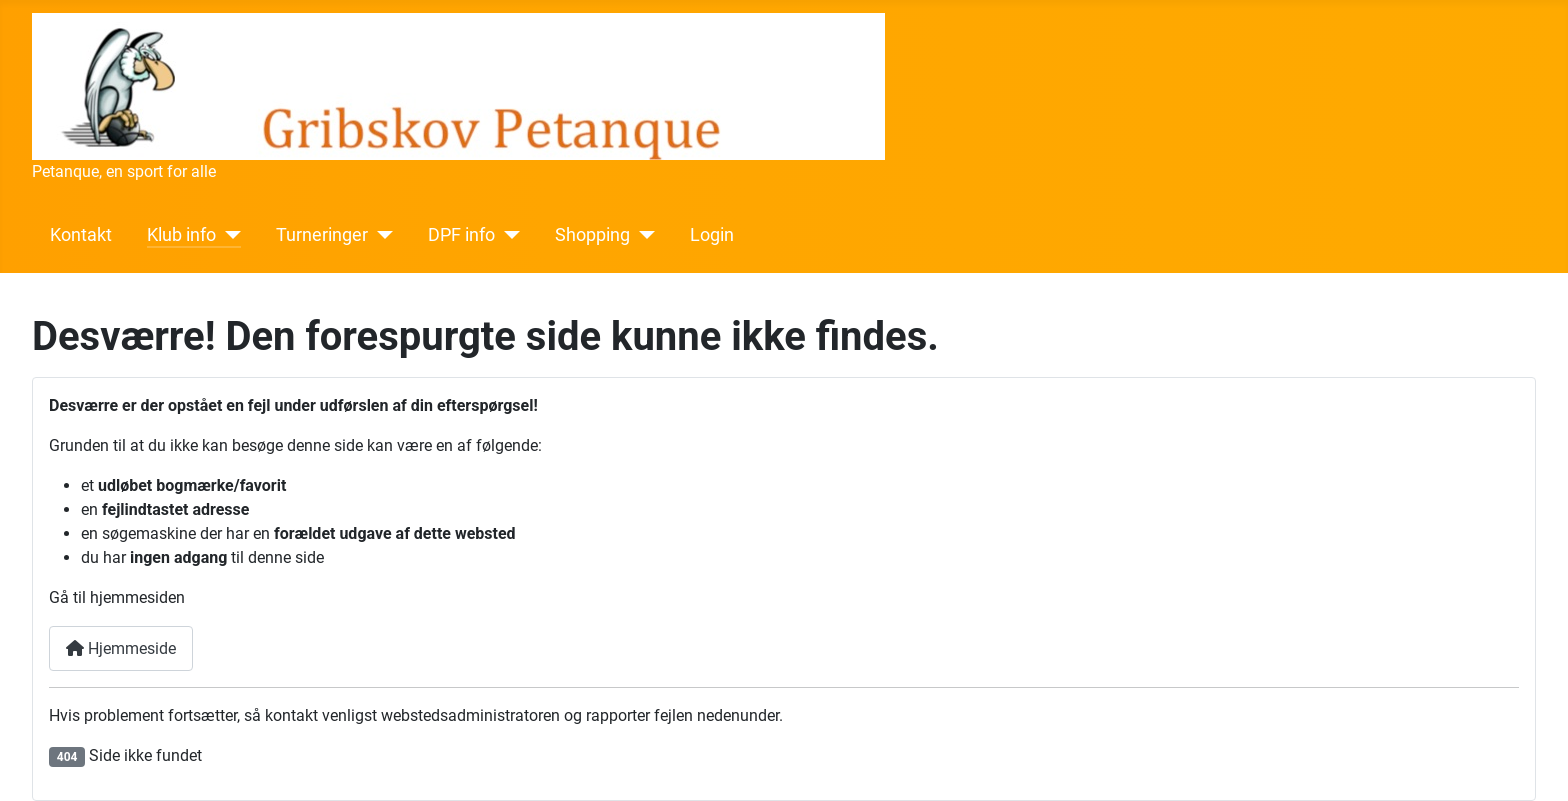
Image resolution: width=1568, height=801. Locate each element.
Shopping (592, 235)
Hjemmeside (121, 648)
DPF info (461, 235)
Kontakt (81, 235)
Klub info (181, 235)
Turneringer (322, 235)
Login (712, 235)
